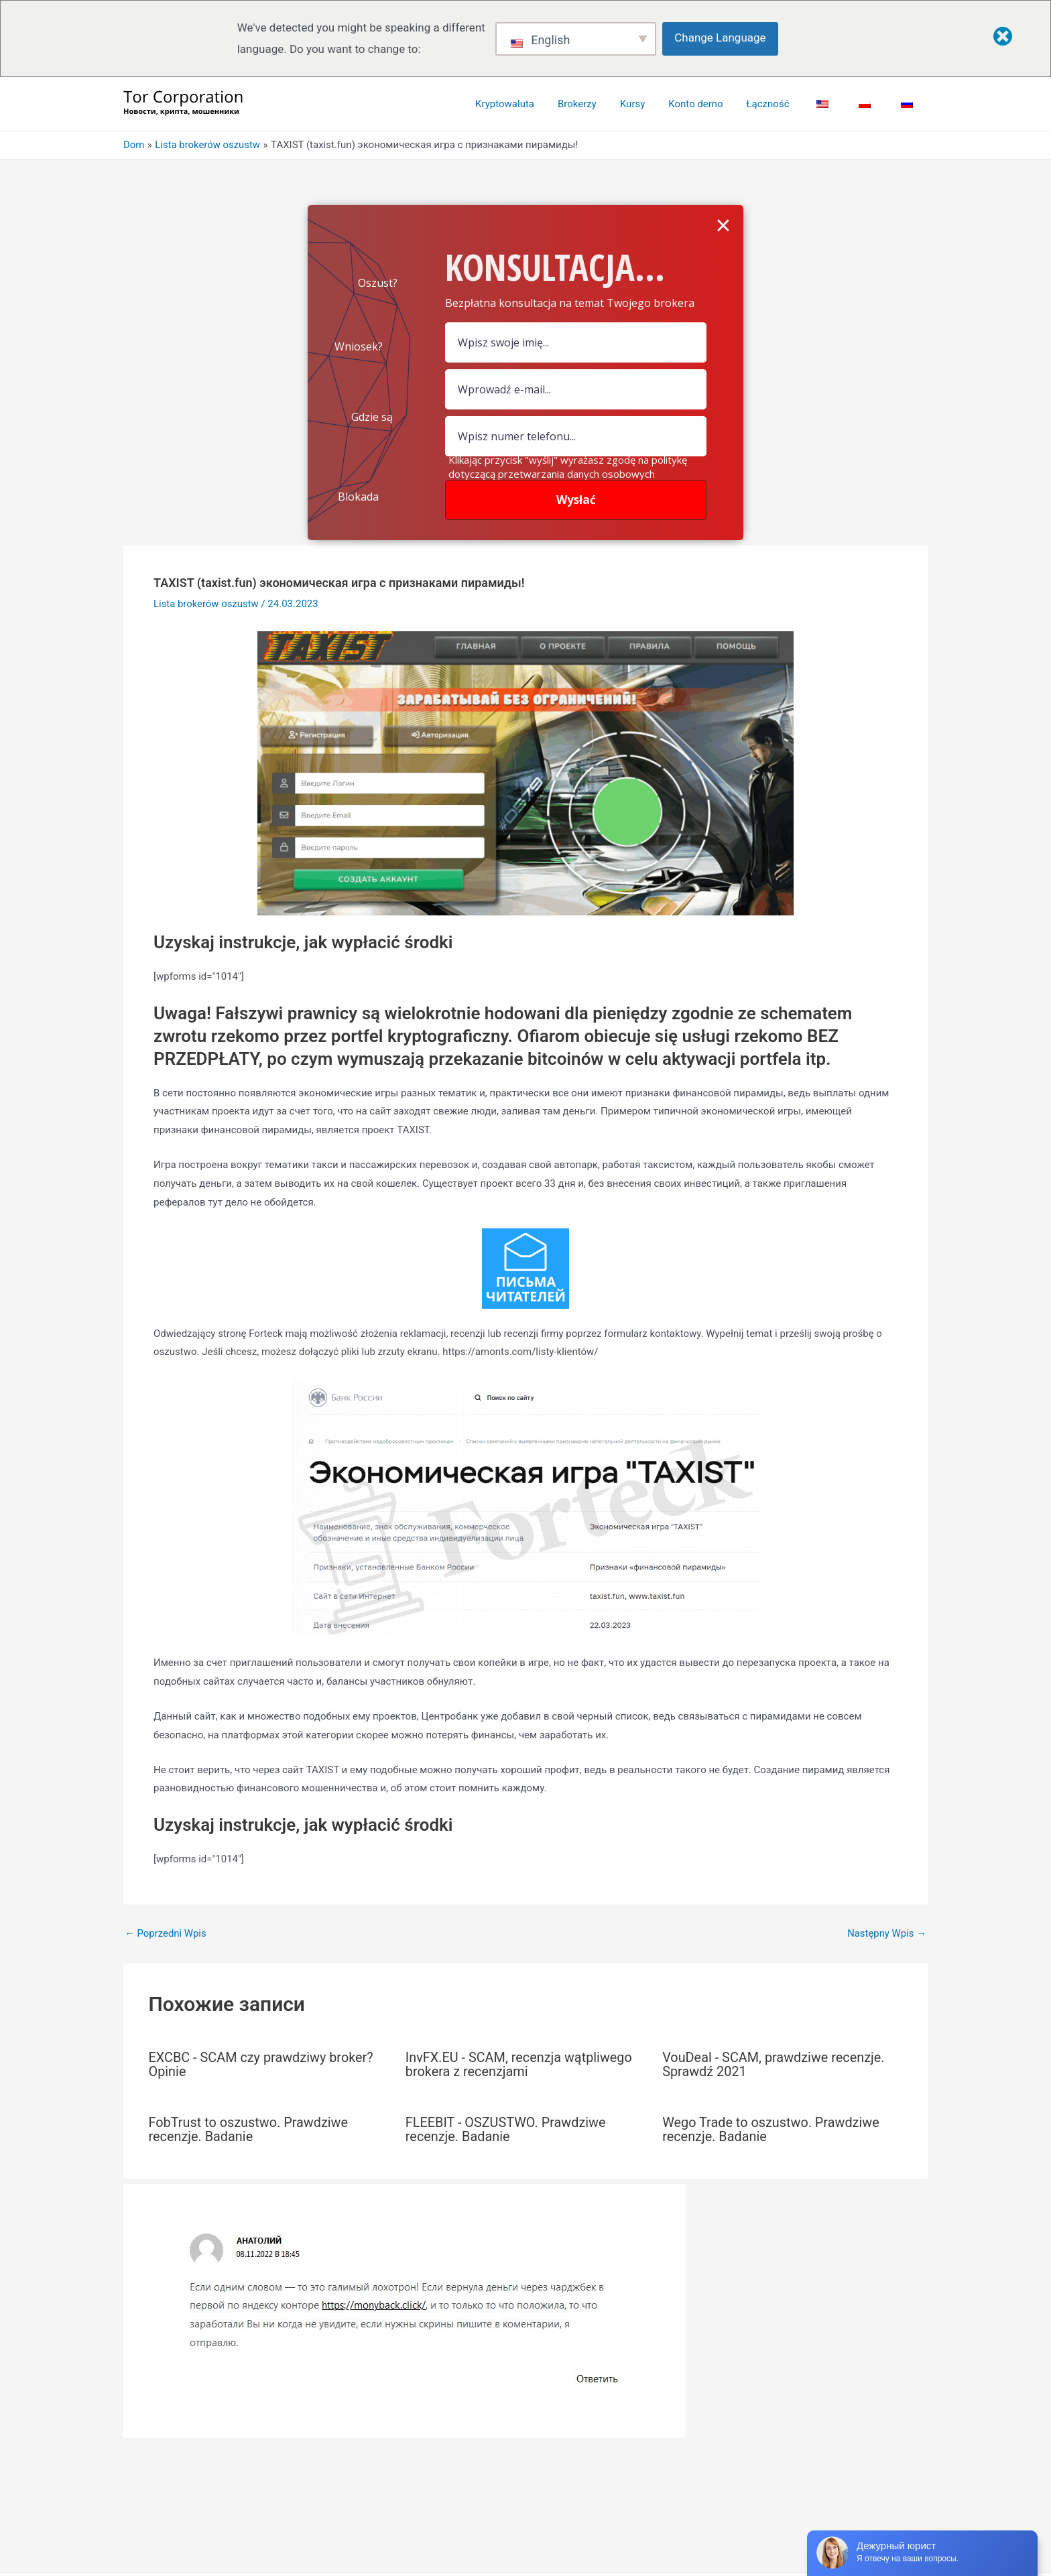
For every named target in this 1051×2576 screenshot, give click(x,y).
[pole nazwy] (575, 342)
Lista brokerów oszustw (206, 604)
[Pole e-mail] (575, 389)
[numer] (575, 436)
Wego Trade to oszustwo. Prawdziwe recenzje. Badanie (771, 2127)
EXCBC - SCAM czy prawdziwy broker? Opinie (262, 2064)
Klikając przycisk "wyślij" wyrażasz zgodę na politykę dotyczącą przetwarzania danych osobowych (567, 466)
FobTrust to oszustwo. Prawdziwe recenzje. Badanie (249, 2127)
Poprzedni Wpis (166, 1934)
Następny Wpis (886, 1934)
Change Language (720, 37)
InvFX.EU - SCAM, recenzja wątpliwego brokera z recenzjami (520, 2064)
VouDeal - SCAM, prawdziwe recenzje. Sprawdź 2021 (774, 2064)
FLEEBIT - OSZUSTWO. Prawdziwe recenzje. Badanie (506, 2127)
